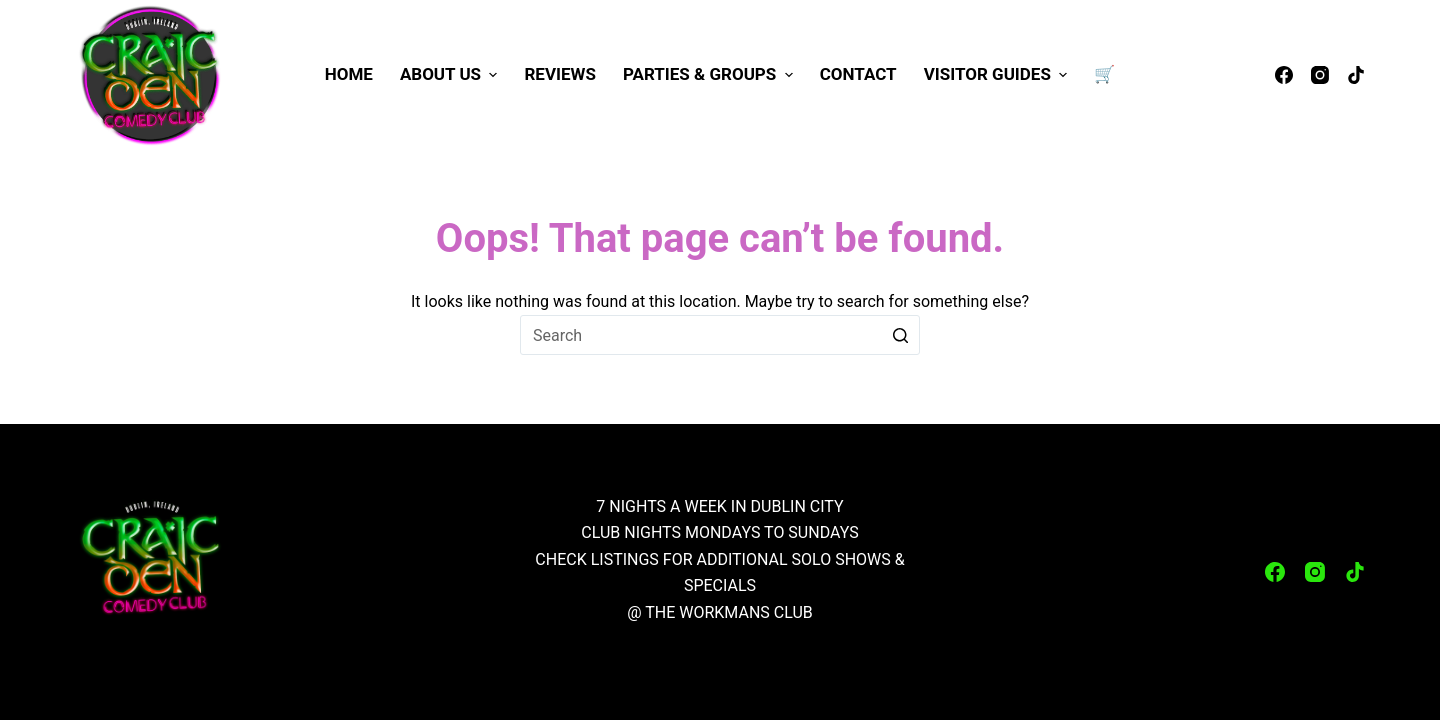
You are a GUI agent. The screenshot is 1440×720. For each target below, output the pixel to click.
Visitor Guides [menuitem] (998, 74)
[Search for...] (720, 335)
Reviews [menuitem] (559, 74)
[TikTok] (1356, 75)
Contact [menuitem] (858, 74)
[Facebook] (1284, 75)
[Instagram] (1320, 75)
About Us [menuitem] (451, 74)
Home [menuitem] (349, 74)
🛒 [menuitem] (1104, 74)
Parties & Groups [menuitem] (710, 74)
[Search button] (900, 335)
